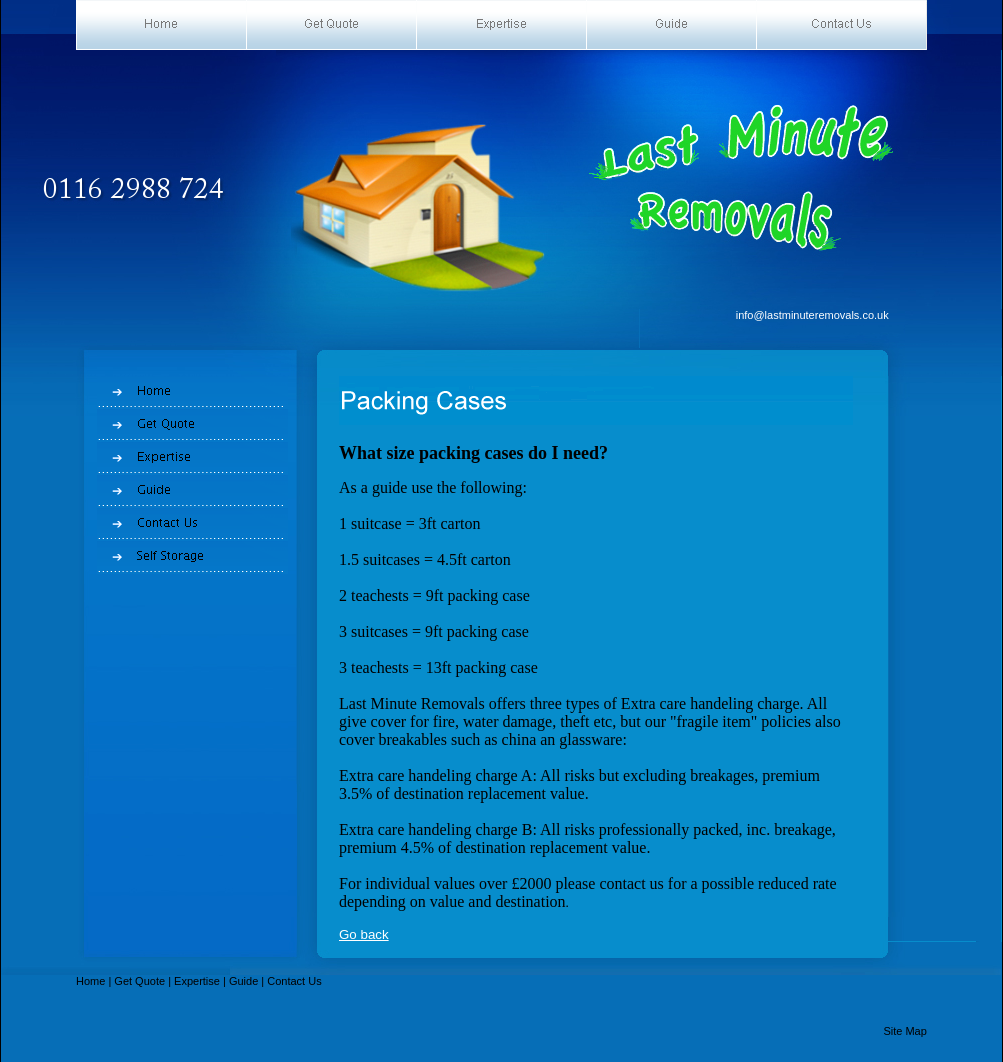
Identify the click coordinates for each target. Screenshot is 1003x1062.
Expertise (197, 981)
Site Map (904, 1031)
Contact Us (294, 981)
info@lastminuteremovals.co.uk (812, 315)
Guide (243, 981)
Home (90, 981)
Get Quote (139, 981)
